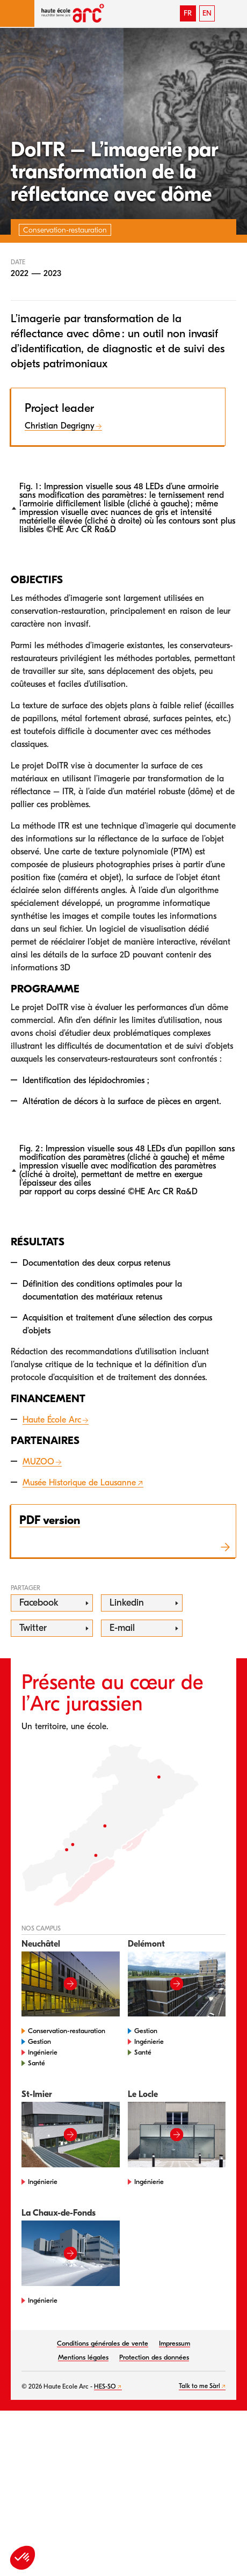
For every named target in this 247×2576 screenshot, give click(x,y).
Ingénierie (42, 2052)
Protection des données (154, 2357)
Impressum (174, 2343)
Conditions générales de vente (102, 2343)
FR (188, 13)
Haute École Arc (52, 1420)
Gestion (39, 2041)
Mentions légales (83, 2357)
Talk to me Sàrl (199, 2386)
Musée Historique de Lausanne (79, 1482)
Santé (36, 2063)
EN (207, 13)
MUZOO (38, 1462)
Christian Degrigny (60, 426)
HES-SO (105, 2386)
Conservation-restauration (66, 2031)
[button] (17, 13)
